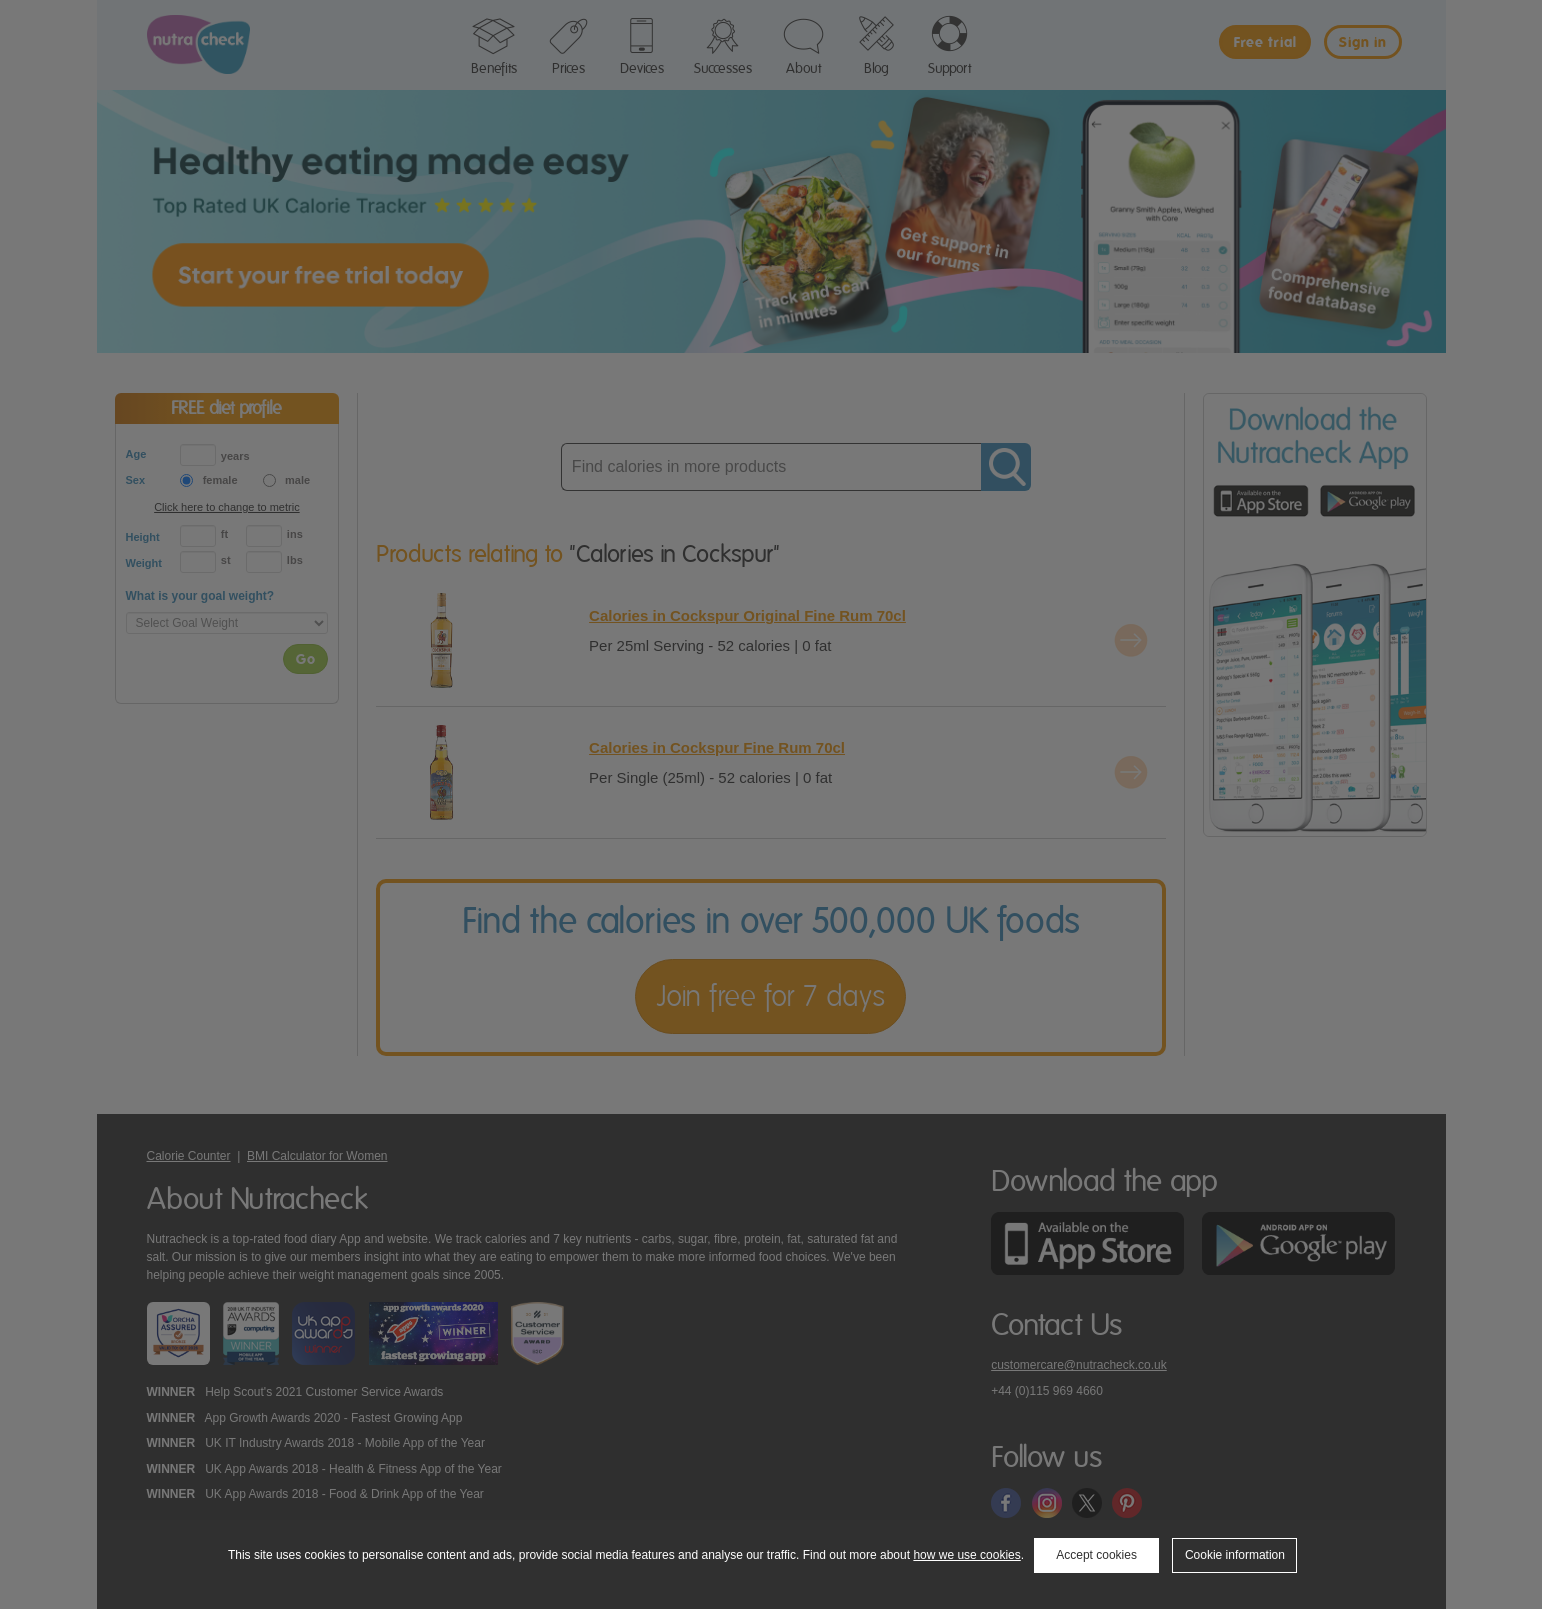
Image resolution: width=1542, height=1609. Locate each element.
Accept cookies (1096, 1555)
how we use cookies (966, 1555)
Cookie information (1235, 1555)
